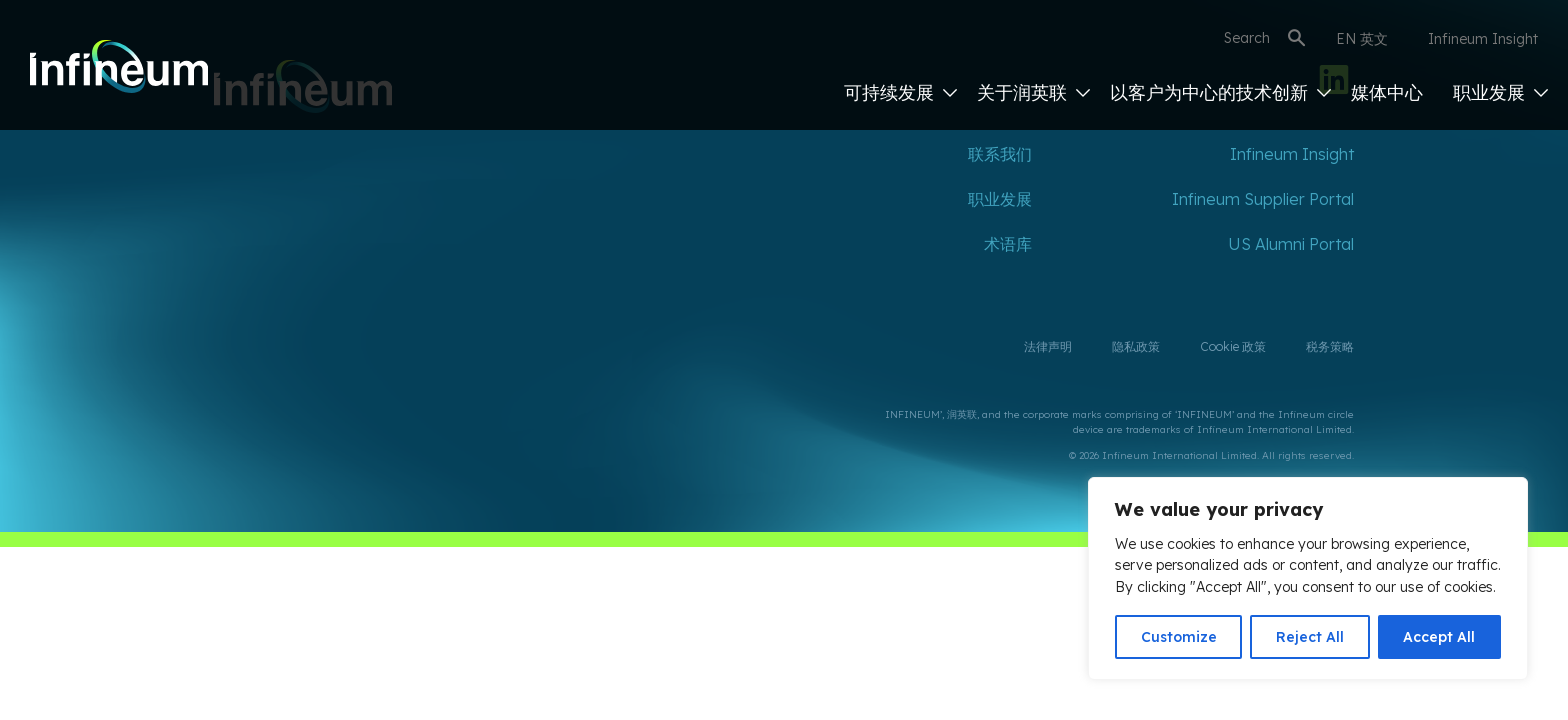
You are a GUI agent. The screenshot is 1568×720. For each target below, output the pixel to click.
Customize (1179, 637)
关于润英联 (1033, 92)
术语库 (1008, 244)
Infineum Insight (1483, 39)
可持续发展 (900, 92)
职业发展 (1500, 92)
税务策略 (1330, 346)
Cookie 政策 (1233, 346)
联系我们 (1000, 154)
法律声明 (1048, 346)
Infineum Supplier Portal (1263, 199)
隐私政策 (1136, 346)
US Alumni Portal (1291, 244)
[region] (1308, 578)
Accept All (1439, 637)
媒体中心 (1387, 92)
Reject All (1310, 637)
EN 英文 (1362, 39)
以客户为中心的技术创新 (1220, 92)
